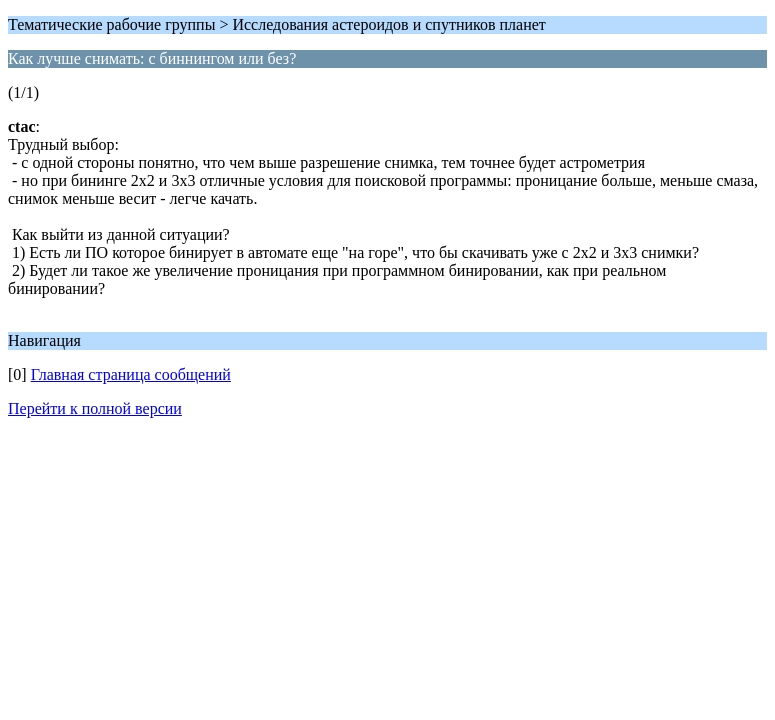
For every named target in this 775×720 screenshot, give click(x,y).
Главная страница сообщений (131, 374)
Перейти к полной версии (95, 408)
